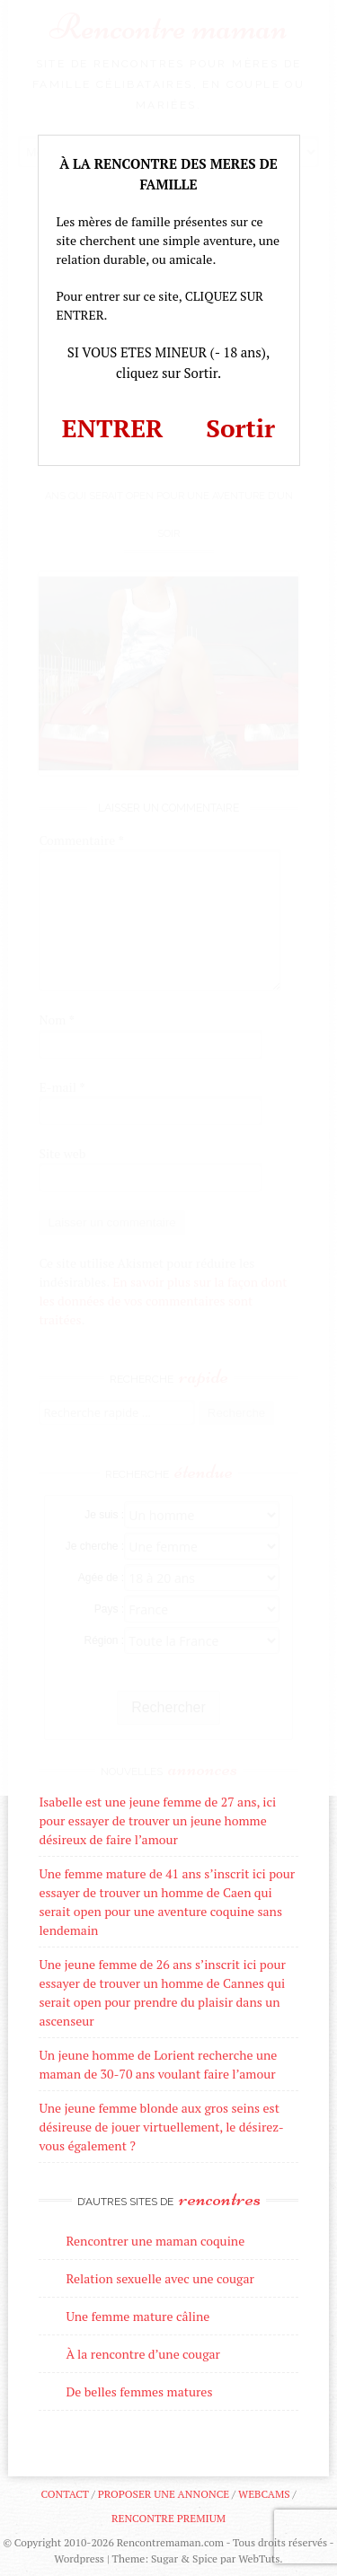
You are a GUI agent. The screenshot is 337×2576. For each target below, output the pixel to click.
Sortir (240, 427)
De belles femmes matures (139, 2391)
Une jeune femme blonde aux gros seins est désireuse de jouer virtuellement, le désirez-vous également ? (161, 2126)
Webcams (264, 2494)
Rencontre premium (168, 2518)
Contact (64, 2494)
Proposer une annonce (163, 2494)
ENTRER (113, 427)
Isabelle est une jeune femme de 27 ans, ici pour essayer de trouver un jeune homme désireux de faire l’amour (157, 1820)
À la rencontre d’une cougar (143, 2353)
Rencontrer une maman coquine (155, 2240)
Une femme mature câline (137, 2316)
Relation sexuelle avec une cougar (159, 2278)
